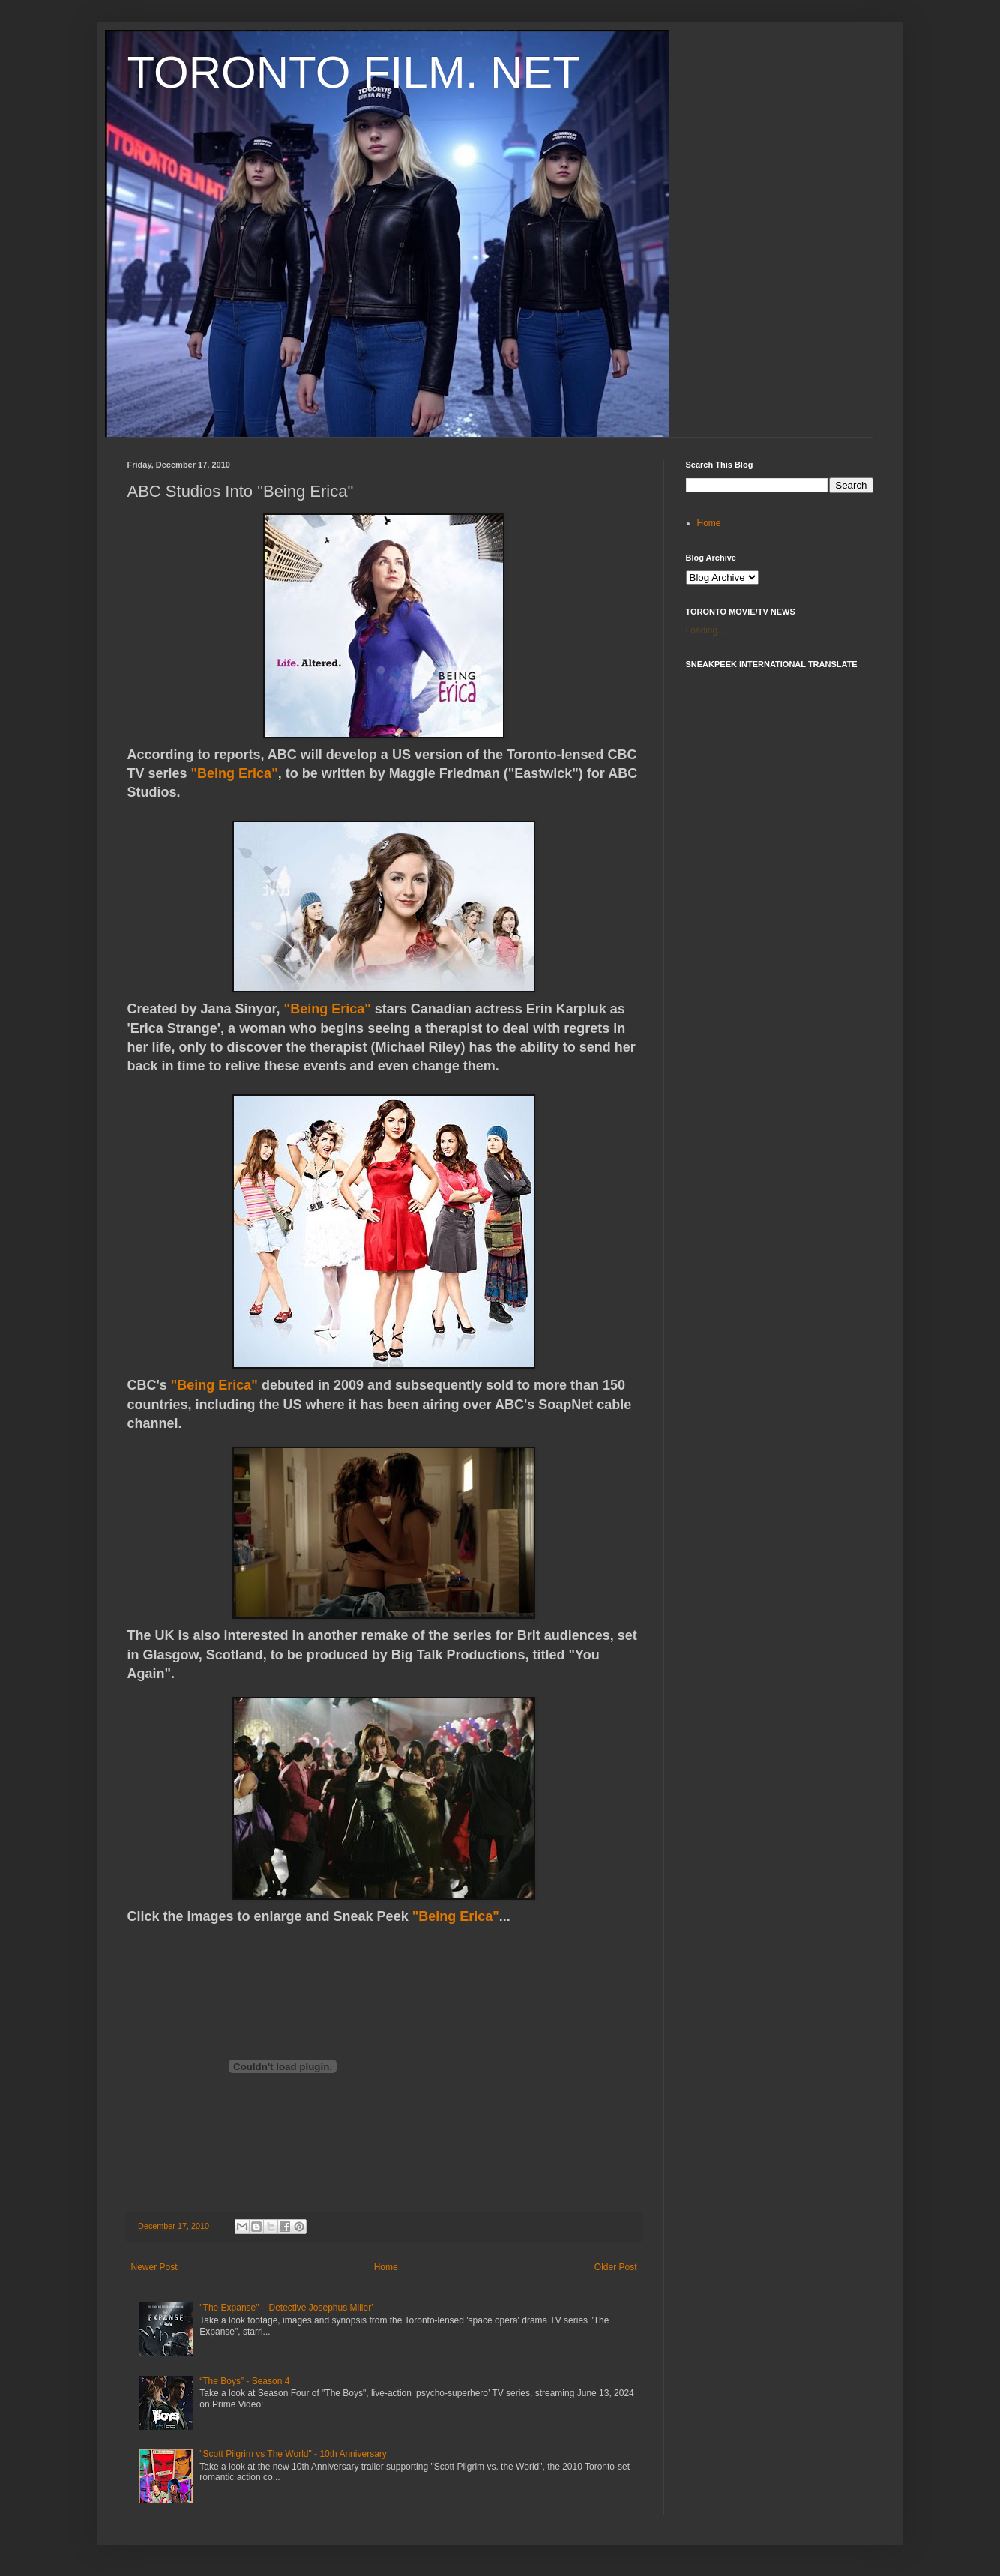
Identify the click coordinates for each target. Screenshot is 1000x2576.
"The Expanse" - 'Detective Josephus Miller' (286, 2307)
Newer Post (154, 2267)
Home (386, 2267)
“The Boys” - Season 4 (244, 2381)
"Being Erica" (234, 773)
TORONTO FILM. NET (353, 72)
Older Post (615, 2267)
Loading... (706, 630)
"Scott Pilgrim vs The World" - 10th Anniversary (293, 2454)
